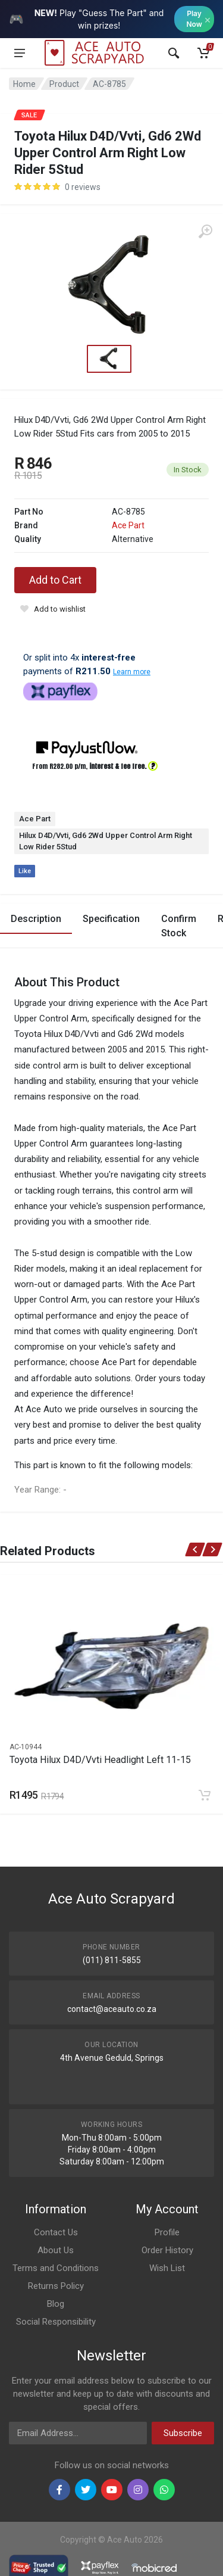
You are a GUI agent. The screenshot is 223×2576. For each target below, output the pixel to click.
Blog (55, 2303)
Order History (167, 2250)
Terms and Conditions (55, 2268)
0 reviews (82, 187)
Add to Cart (55, 580)
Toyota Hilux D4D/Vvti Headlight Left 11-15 (100, 1759)
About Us (55, 2250)
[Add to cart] (204, 1795)
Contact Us (56, 2232)
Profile (167, 2232)
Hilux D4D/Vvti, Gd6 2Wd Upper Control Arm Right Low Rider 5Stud (105, 841)
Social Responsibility (56, 2321)
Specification (111, 918)
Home (24, 84)
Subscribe (183, 2433)
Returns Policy (56, 2286)
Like (24, 871)
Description (36, 918)
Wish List (167, 2268)
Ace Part (128, 525)
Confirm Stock (178, 926)
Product (64, 84)
